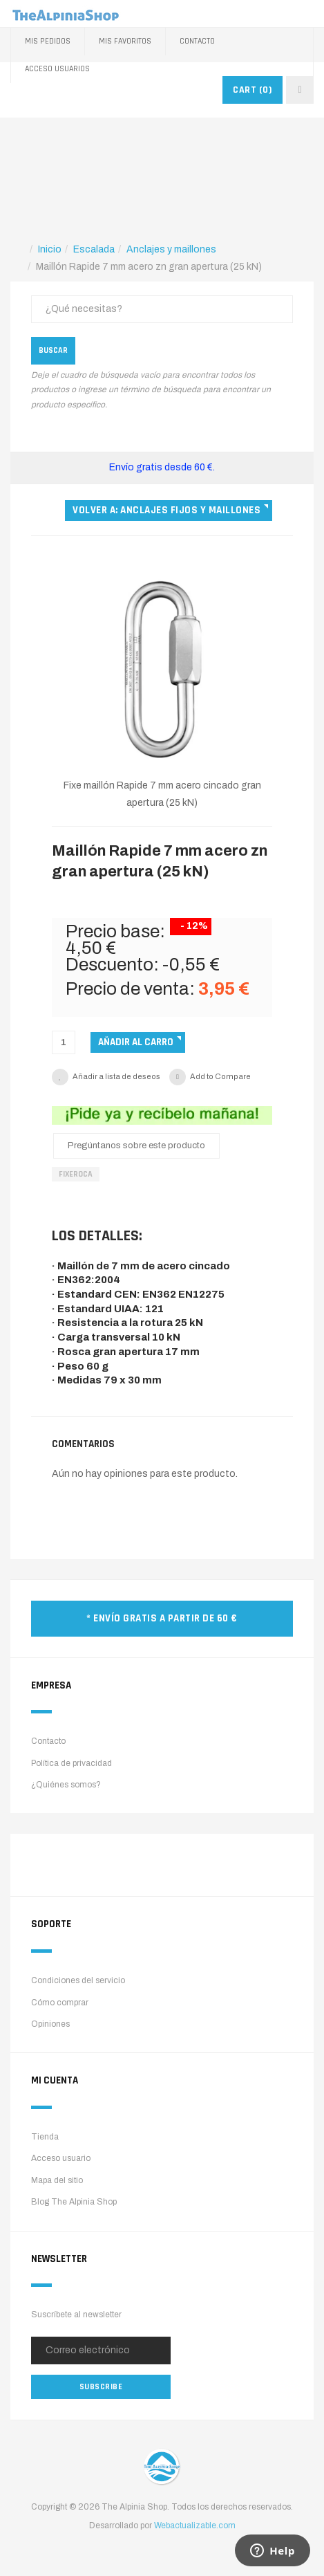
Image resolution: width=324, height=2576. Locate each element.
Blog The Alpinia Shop (74, 2202)
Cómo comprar (59, 2002)
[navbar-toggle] (300, 90)
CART (252, 90)
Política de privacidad (71, 1763)
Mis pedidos (47, 41)
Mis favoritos (125, 41)
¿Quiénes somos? (66, 1785)
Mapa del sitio (57, 2180)
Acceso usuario (60, 2158)
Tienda (45, 2137)
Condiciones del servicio (78, 1980)
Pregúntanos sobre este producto (136, 1145)
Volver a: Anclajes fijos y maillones (166, 510)
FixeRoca (76, 1174)
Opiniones (50, 2024)
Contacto (197, 41)
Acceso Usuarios (57, 69)
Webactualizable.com (195, 2525)
